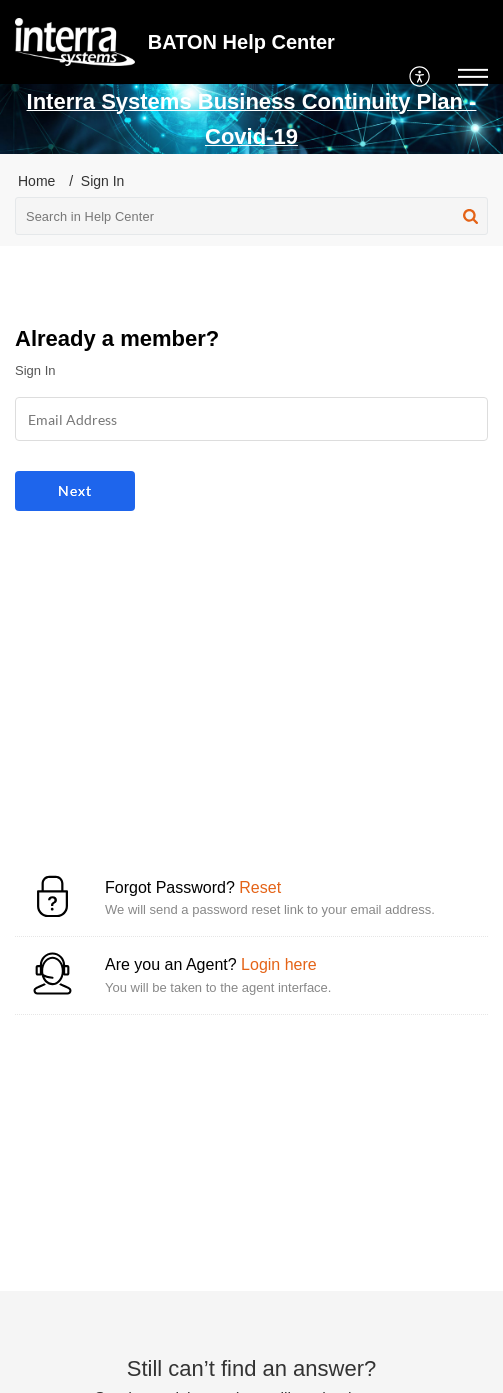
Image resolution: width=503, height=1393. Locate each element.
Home (36, 181)
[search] (251, 216)
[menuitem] (420, 77)
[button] (470, 216)
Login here (279, 964)
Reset (260, 887)
